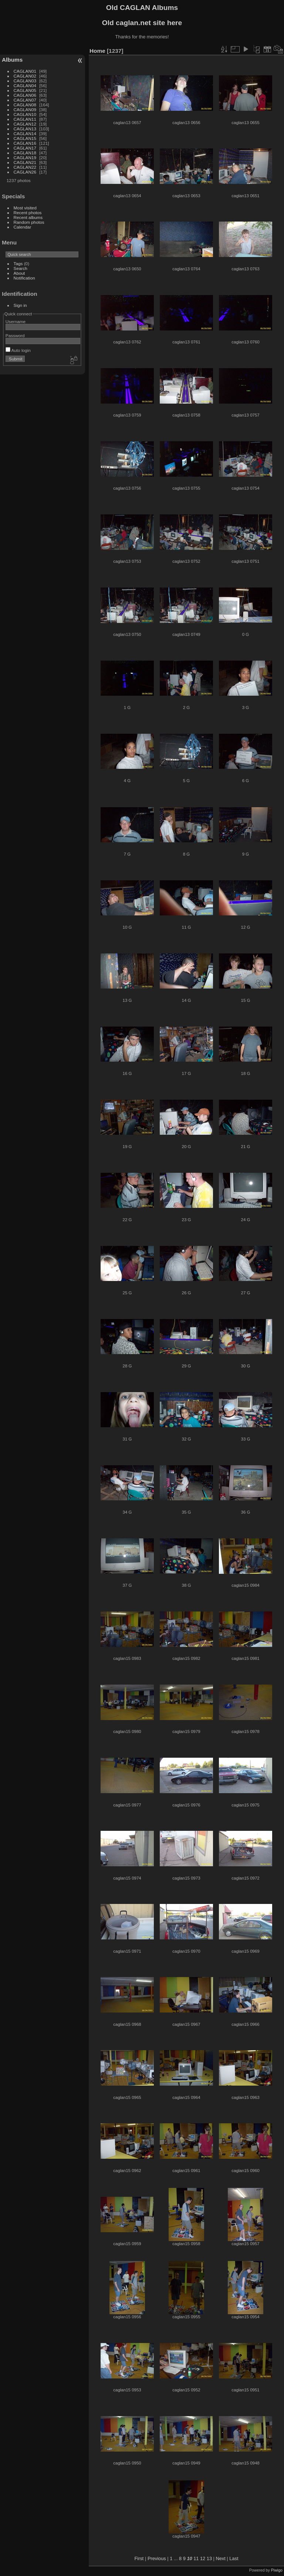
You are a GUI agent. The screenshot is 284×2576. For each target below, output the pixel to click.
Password (15, 335)
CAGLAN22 (25, 167)
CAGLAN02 (25, 75)
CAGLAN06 (25, 95)
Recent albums (28, 217)
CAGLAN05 (25, 90)
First (139, 2558)
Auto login (18, 350)
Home (97, 51)
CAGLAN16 (25, 143)
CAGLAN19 (25, 157)
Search (20, 268)
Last (233, 2558)
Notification (24, 277)
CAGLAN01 (25, 71)
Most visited (25, 207)
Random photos (29, 222)
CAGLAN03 (25, 80)
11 (196, 2558)
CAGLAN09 (25, 109)
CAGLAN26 (25, 171)
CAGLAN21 (25, 162)
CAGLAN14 (25, 133)
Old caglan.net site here (142, 23)
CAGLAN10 (25, 114)
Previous (157, 2558)
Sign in (20, 305)
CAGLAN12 (25, 123)
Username (16, 321)
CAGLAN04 (25, 85)
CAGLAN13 (25, 128)
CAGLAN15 (25, 138)
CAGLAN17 (25, 147)
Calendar (22, 227)
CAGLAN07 (25, 99)
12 (202, 2558)
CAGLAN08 (25, 104)
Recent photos (28, 212)
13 (209, 2558)
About (19, 273)
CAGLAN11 (25, 119)
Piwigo (277, 2570)
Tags (18, 263)
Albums (12, 59)
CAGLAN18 (25, 152)
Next (220, 2558)
